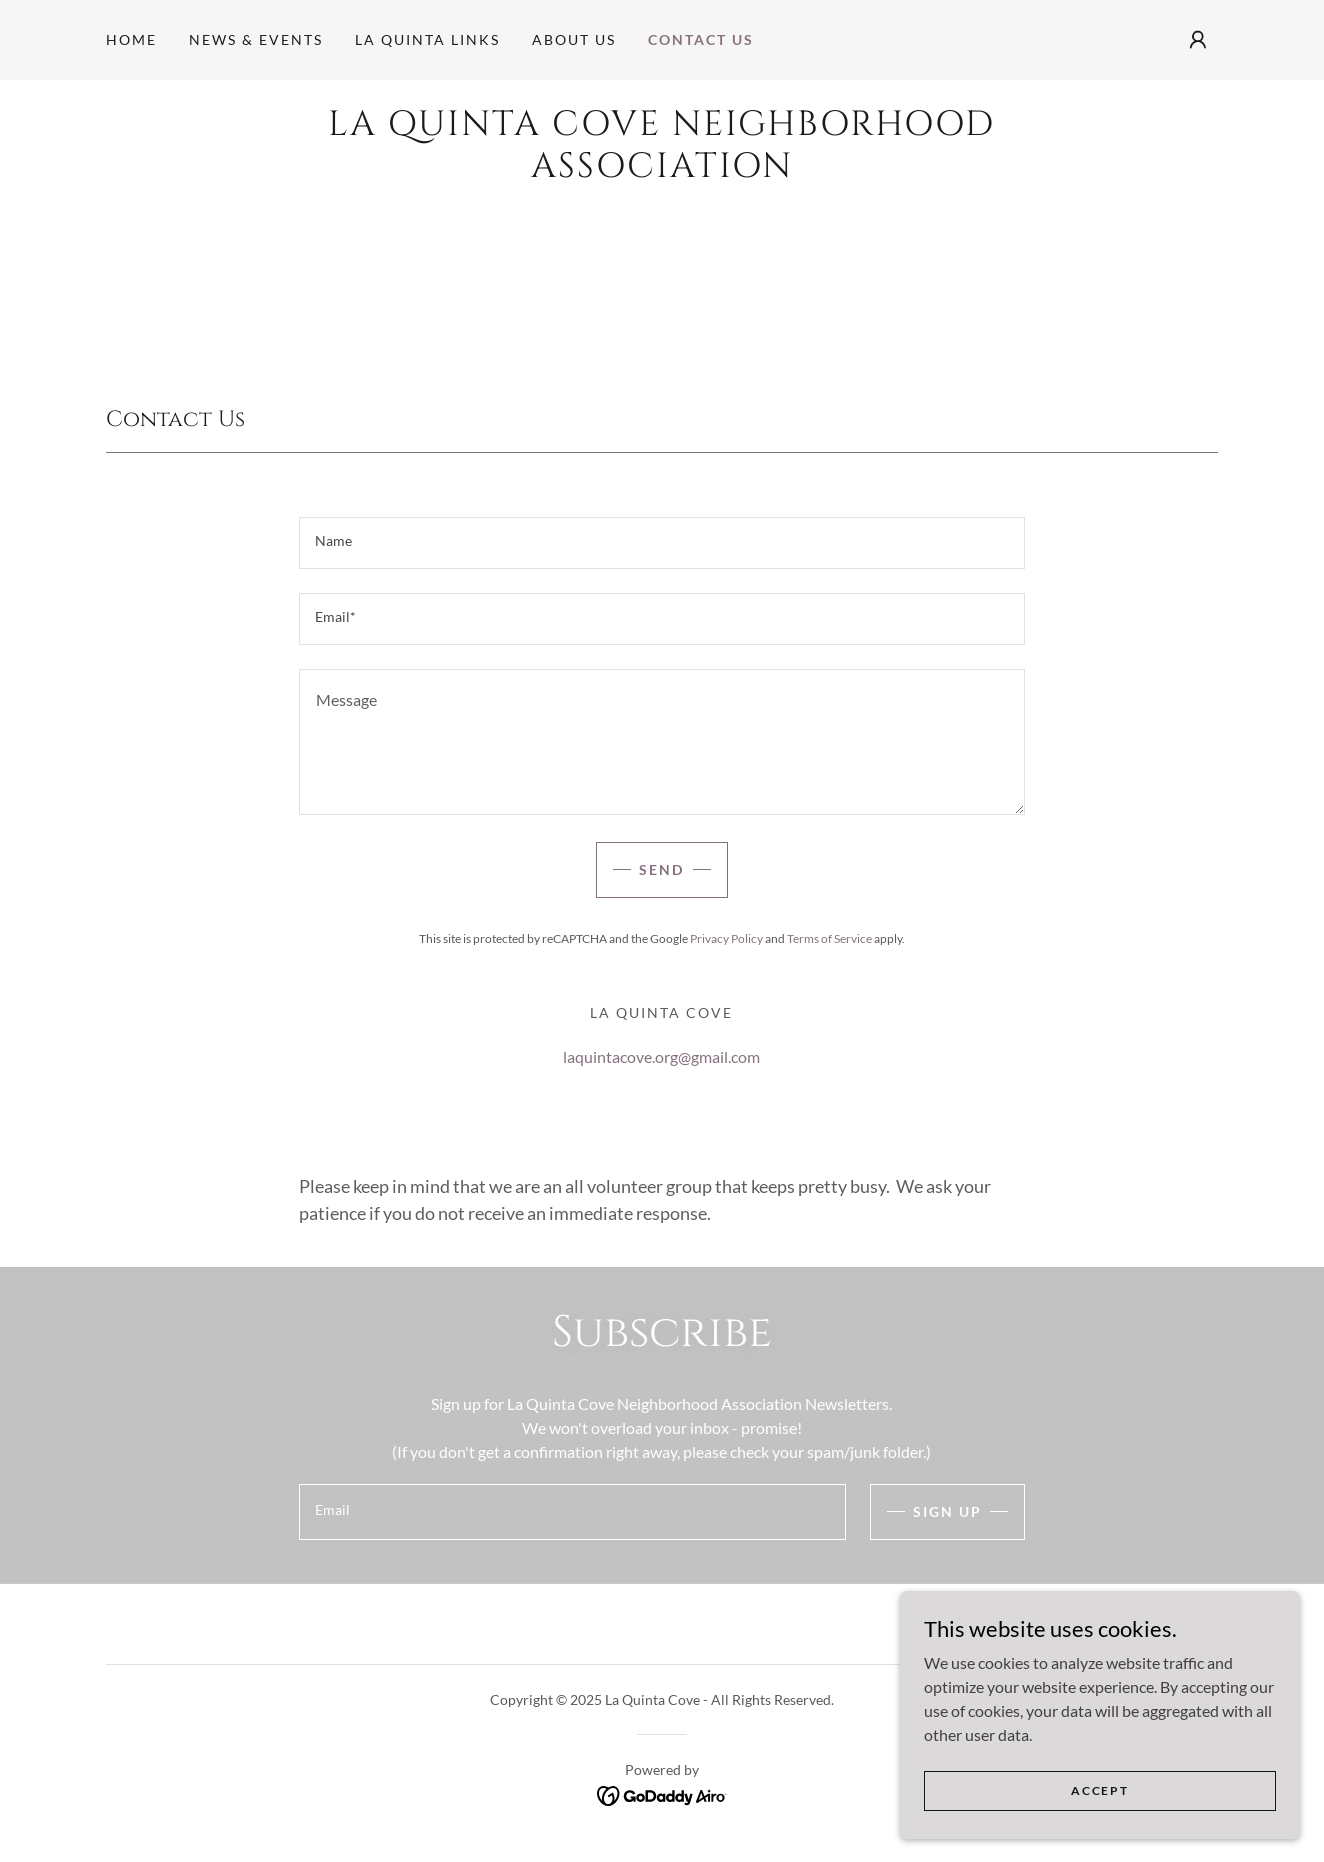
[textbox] (661, 543)
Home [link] (131, 39)
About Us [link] (574, 39)
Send (661, 869)
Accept (1099, 1817)
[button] (1198, 40)
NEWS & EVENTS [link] (256, 39)
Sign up (947, 1511)
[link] (661, 170)
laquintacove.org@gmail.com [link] (661, 1056)
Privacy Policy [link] (726, 938)
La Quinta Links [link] (427, 39)
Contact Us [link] (701, 39)
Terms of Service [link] (829, 938)
